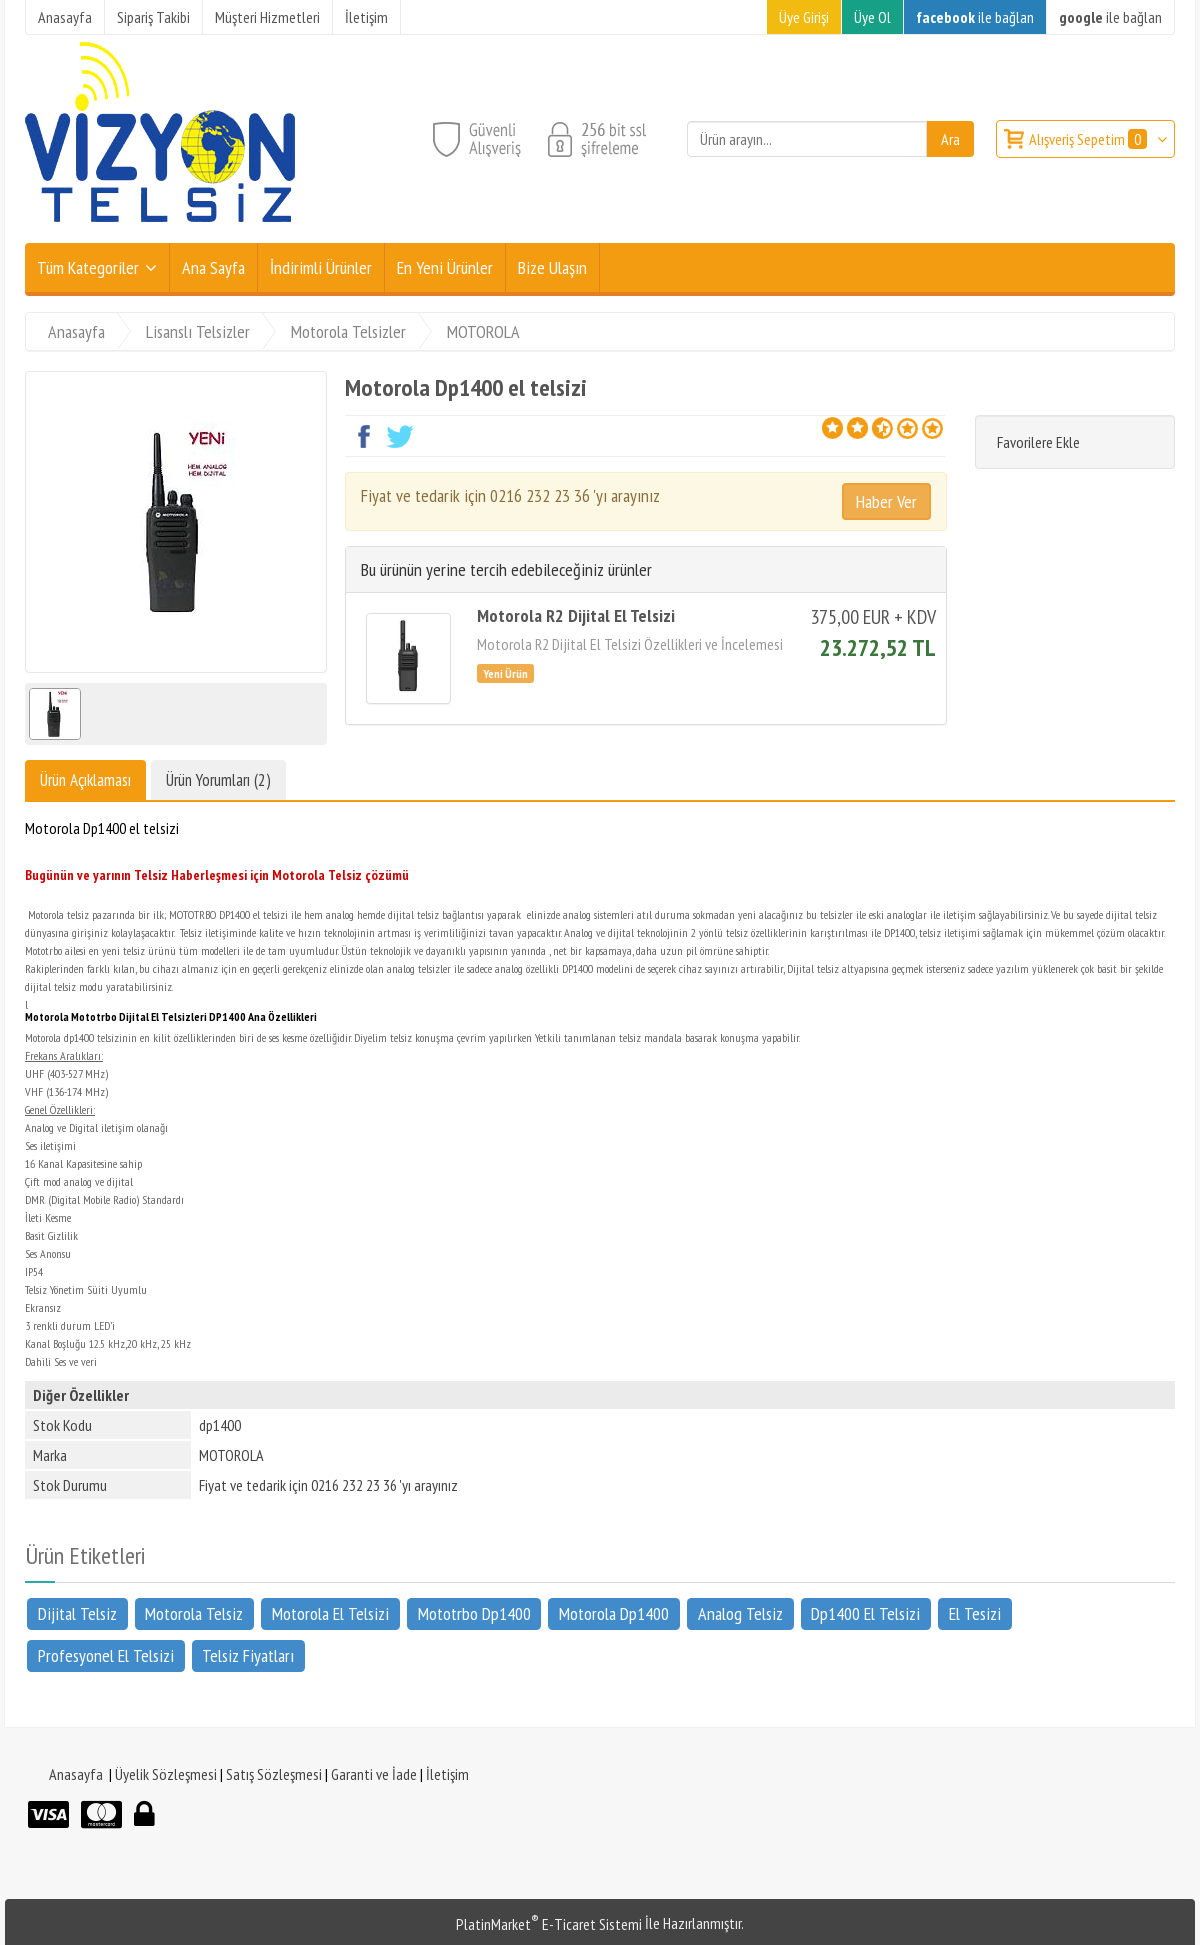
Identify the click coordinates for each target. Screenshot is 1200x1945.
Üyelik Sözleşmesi (166, 1774)
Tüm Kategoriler (88, 267)
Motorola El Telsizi (330, 1613)
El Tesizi (975, 1613)
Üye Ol (872, 17)
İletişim (447, 1774)
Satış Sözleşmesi (274, 1774)
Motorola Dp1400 (614, 1613)
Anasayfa (76, 1774)
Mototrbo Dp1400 (474, 1613)
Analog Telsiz (740, 1613)
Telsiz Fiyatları (248, 1655)
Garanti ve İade (374, 1774)
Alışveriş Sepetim (1089, 139)
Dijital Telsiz (77, 1613)
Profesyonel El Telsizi (106, 1655)
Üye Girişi (804, 17)
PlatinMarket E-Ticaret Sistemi (549, 1924)
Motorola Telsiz (194, 1613)
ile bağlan (975, 17)
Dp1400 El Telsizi (865, 1613)
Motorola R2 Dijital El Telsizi (576, 615)
